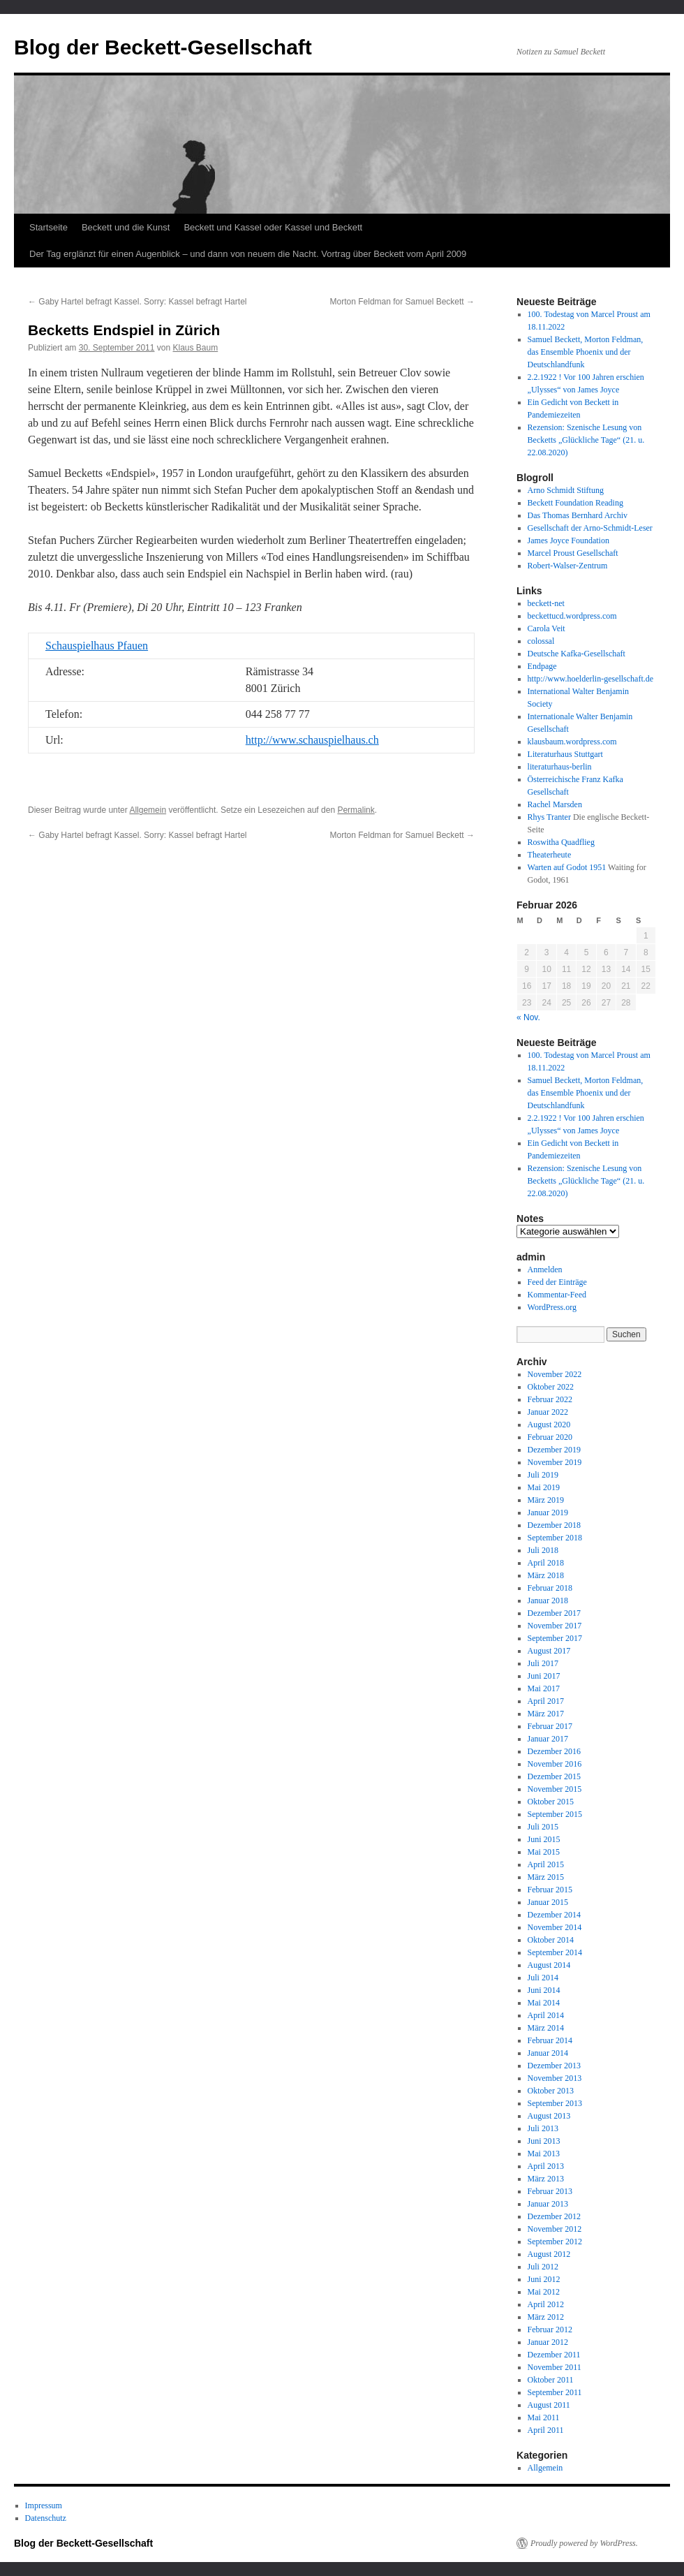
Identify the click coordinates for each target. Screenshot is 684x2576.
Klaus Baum (195, 348)
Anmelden (545, 1269)
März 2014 (546, 2028)
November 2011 (554, 2367)
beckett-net (546, 603)
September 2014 (555, 1952)
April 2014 (546, 2015)
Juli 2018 (543, 1550)
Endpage (542, 666)
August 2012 (549, 2254)
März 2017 (546, 1713)
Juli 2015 (543, 1827)
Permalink (355, 810)
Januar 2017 (548, 1739)
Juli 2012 (543, 2267)
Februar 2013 (550, 2191)
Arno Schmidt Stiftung (566, 490)
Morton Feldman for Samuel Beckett (402, 302)
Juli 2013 (543, 2128)
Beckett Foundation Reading (575, 503)
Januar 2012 (548, 2342)
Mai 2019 (544, 1487)
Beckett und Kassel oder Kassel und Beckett (273, 227)
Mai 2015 (544, 1852)
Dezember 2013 (554, 2065)
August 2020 (549, 1424)
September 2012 (555, 2241)
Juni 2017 (544, 1676)
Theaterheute (550, 855)
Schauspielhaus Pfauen (96, 646)
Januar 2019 (548, 1512)
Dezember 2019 (554, 1450)
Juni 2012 (544, 2279)
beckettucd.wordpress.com (572, 616)
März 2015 (546, 1877)
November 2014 (555, 1927)
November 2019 (555, 1462)
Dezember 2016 (554, 1751)
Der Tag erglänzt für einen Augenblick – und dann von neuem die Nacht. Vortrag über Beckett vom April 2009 (247, 254)
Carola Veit (546, 628)
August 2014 (549, 1965)
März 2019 (546, 1500)
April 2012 (546, 2304)
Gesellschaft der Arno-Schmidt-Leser (590, 528)
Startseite (48, 227)
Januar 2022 (548, 1412)
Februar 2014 (550, 2040)
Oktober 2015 (551, 1801)
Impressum (43, 2505)
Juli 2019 (543, 1475)
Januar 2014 (548, 2053)
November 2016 (555, 1764)
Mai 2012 (544, 2292)
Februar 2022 (550, 1399)
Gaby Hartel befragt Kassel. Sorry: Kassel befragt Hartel (137, 302)
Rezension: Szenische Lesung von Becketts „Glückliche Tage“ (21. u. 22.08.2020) (586, 439)
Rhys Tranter (549, 817)
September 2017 (555, 1638)
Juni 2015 (544, 1839)
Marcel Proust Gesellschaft (573, 553)
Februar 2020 (550, 1437)
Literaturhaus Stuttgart (565, 754)
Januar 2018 (548, 1600)
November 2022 (555, 1374)
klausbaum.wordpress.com (572, 741)
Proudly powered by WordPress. (584, 2543)
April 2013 (546, 2166)
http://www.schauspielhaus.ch (312, 740)
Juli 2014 (543, 1977)
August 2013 (549, 2116)
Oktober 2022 (551, 1387)
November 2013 (555, 2078)
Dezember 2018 (554, 1525)
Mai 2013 (544, 2153)
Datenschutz (45, 2518)
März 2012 (546, 2317)
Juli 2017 (543, 1663)
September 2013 (555, 2103)
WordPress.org (552, 1307)
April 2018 (546, 1563)
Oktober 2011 (551, 2380)
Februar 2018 (550, 1588)
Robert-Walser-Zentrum (568, 566)
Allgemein (147, 810)
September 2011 (555, 2392)
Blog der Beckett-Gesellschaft (163, 47)
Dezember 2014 (554, 1915)
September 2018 (555, 1538)
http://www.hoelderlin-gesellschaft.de (591, 679)
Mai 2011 (544, 2417)
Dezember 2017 (554, 1613)
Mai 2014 (544, 2003)
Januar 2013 (548, 2204)
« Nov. (528, 1017)
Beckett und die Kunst (126, 227)
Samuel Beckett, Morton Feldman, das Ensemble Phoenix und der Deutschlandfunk (586, 351)
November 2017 (555, 1626)
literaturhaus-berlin (560, 767)
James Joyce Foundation (568, 540)
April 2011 (546, 2430)
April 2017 (546, 1701)
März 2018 (546, 1575)
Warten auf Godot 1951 (567, 867)
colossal (541, 641)
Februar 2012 (550, 2329)
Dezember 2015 (554, 1776)
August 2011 (549, 2405)
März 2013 (546, 2179)
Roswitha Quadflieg (561, 842)
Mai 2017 (544, 1688)
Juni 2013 (544, 2141)
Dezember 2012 (554, 2216)
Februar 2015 (550, 1889)
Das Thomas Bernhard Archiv (577, 515)
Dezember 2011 (554, 2355)
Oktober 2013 (551, 2091)
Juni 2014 (544, 1990)
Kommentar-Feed (557, 1295)
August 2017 (549, 1651)
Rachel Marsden (555, 804)
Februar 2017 (550, 1726)
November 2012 (555, 2229)
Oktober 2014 (551, 1940)
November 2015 (555, 1789)
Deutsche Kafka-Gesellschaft (576, 653)
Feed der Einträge (557, 1282)
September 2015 (555, 1814)
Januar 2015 (548, 1902)
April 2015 (546, 1864)
